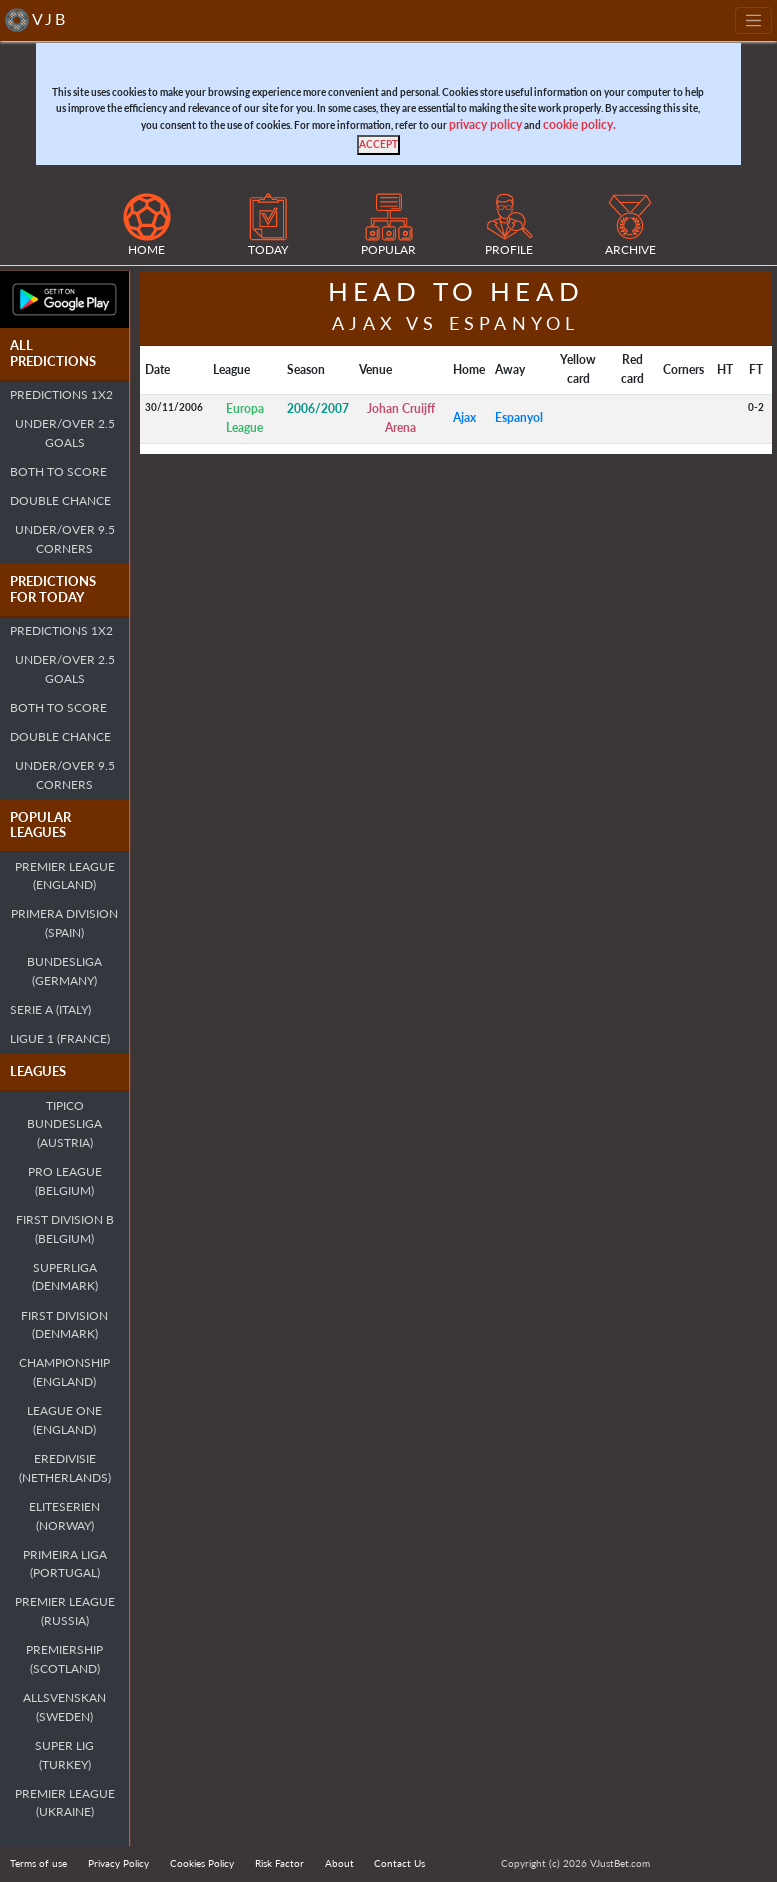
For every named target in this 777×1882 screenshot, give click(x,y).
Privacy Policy (118, 1863)
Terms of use (38, 1863)
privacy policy (485, 124)
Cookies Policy (202, 1863)
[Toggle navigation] (753, 20)
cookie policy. (579, 124)
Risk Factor (279, 1863)
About (339, 1863)
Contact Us (399, 1863)
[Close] (378, 145)
